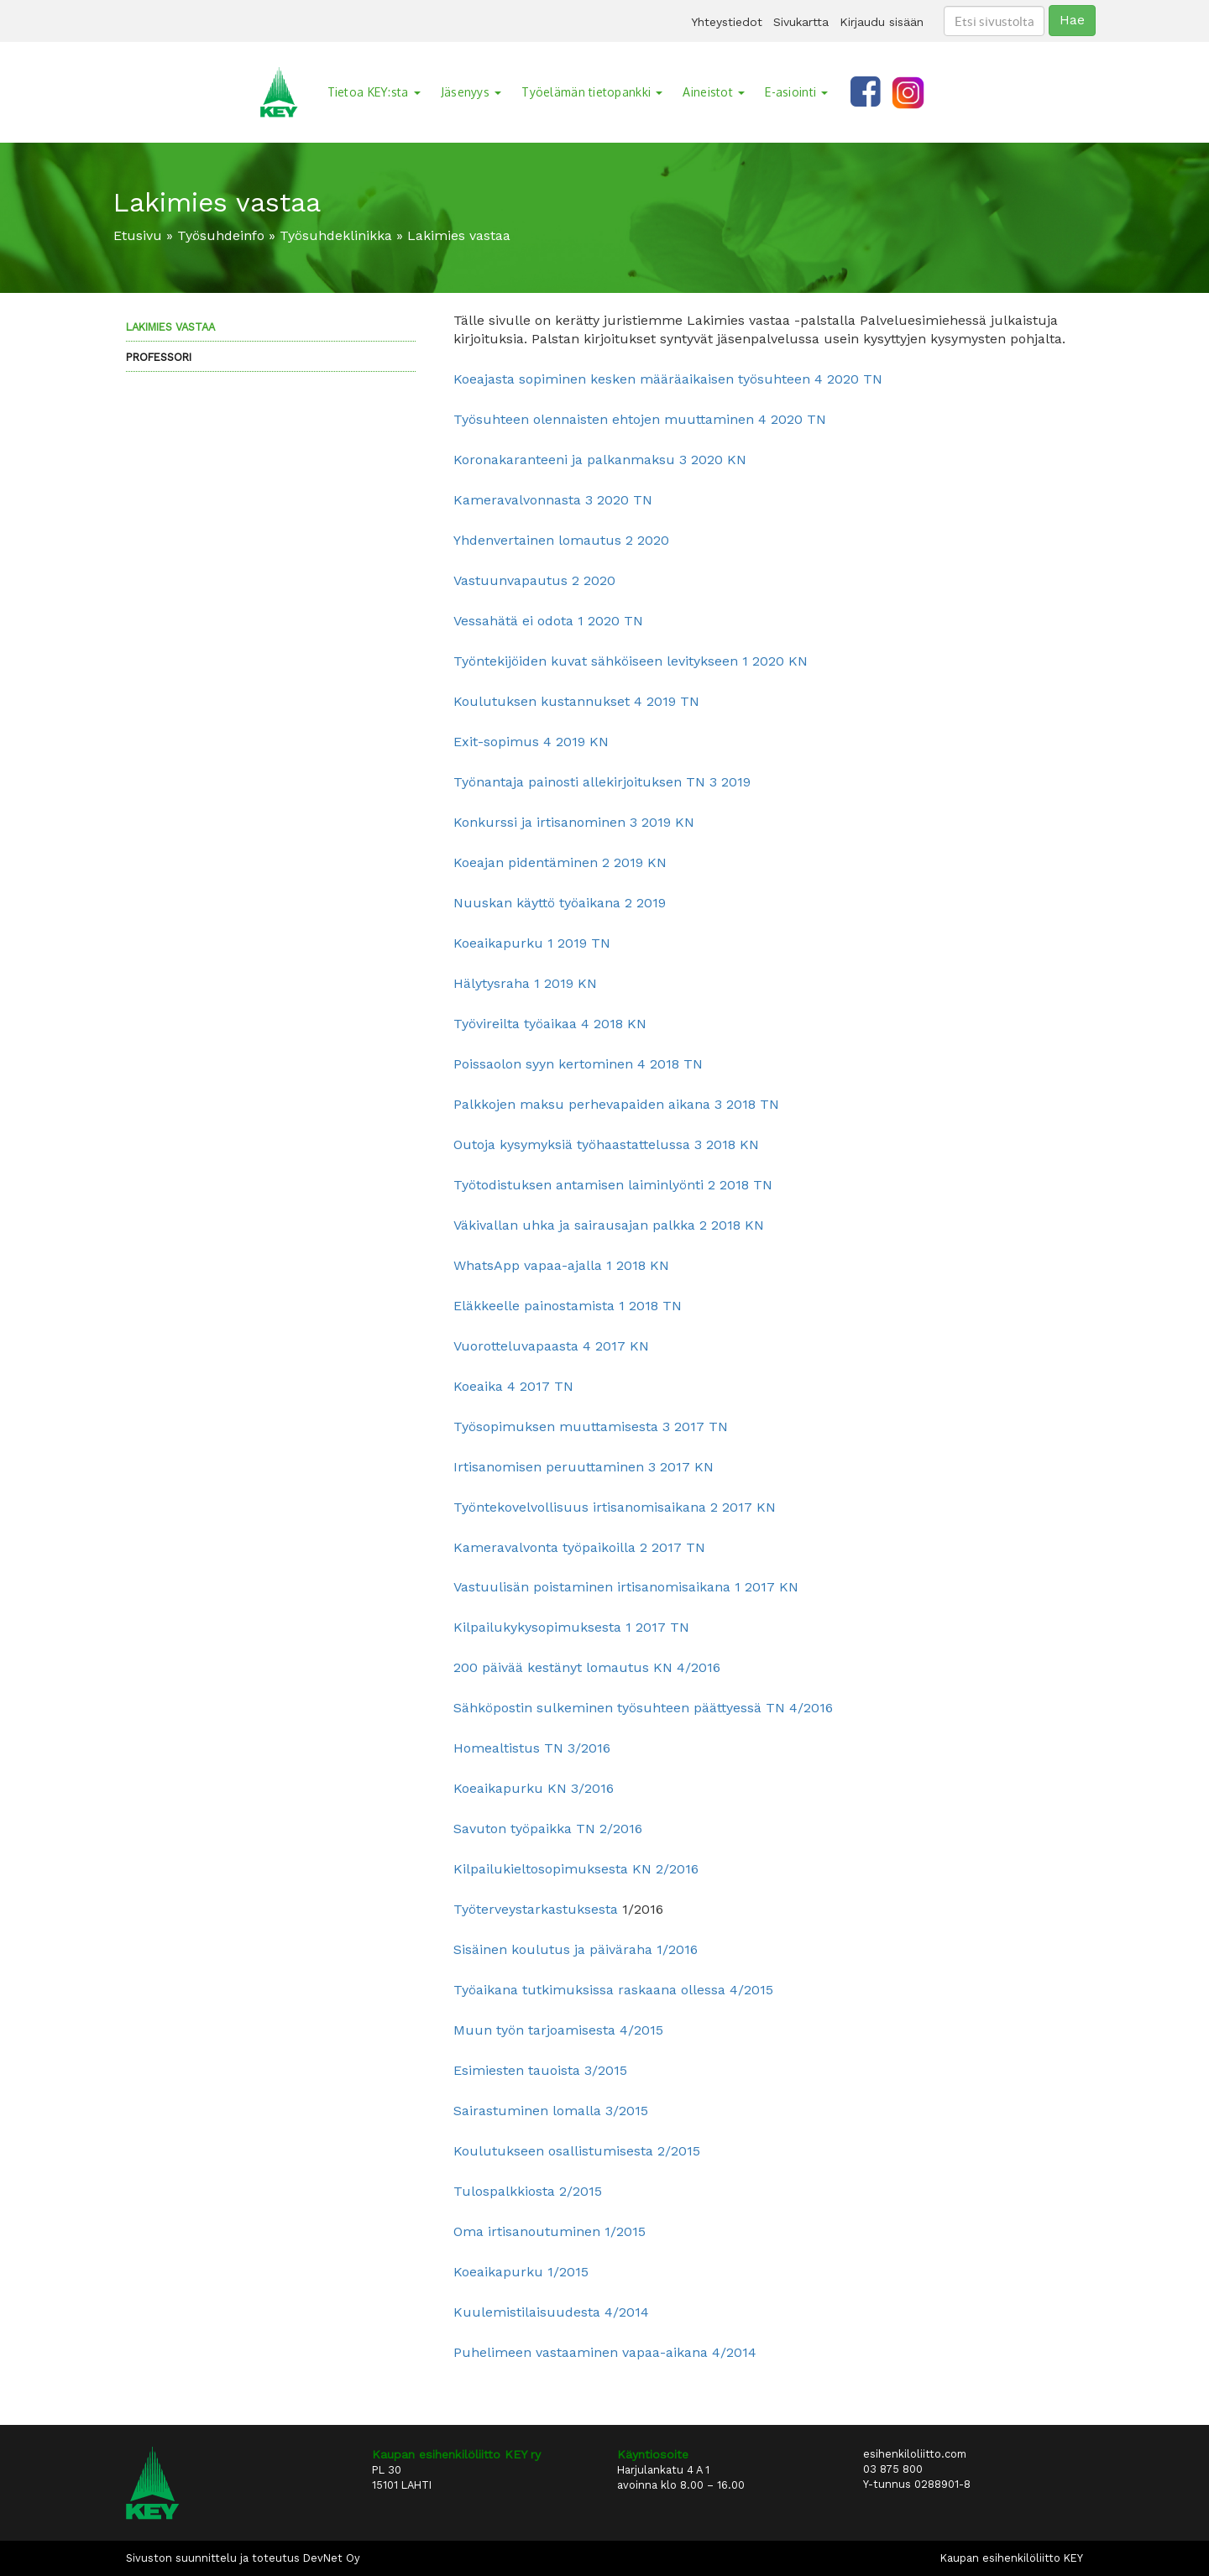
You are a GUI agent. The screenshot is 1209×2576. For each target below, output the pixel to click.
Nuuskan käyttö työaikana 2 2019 (559, 903)
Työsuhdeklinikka (336, 235)
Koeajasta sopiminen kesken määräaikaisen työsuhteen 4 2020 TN (667, 379)
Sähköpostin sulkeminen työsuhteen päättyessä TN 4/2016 (643, 1708)
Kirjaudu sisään (882, 22)
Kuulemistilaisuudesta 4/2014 (551, 2312)
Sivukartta (801, 22)
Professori (158, 357)
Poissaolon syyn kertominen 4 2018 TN (578, 1064)
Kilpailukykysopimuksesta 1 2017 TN (571, 1627)
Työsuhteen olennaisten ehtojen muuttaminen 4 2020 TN (639, 419)
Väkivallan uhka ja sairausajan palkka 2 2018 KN (608, 1225)
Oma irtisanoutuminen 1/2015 (549, 2231)
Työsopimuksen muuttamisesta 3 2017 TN (590, 1426)
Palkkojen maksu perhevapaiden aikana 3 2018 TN (616, 1104)
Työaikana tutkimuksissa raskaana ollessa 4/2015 (613, 1990)
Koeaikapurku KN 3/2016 (533, 1788)
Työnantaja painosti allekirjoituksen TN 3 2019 (602, 782)
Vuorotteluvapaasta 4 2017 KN (551, 1346)
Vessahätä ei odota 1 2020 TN (548, 621)
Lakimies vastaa (170, 327)
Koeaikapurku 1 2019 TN (531, 943)
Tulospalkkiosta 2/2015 (527, 2191)
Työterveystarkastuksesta (535, 1909)
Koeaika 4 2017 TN (513, 1386)
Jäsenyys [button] (471, 92)
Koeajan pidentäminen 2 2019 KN (560, 862)
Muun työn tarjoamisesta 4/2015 (558, 2030)
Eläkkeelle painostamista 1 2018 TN (567, 1306)
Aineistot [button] (714, 92)
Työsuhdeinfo (220, 235)
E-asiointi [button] (796, 92)
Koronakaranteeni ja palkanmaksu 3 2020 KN (599, 460)
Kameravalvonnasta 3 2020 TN (552, 500)
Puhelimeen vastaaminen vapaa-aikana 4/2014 (604, 2352)
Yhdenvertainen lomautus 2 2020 (561, 540)
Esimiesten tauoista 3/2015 (540, 2070)
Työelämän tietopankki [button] (591, 92)
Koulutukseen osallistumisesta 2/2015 (576, 2151)
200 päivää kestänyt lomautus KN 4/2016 (586, 1667)
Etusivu (137, 235)
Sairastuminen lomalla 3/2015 (550, 2111)
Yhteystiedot (726, 22)
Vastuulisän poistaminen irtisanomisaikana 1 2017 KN (625, 1587)
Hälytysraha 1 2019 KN (525, 983)
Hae (1072, 20)
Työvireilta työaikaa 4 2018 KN (549, 1024)
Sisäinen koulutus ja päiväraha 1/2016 (575, 1949)
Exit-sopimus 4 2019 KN (531, 742)
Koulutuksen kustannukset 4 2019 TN (576, 701)
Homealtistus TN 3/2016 (531, 1748)
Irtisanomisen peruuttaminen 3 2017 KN (583, 1467)
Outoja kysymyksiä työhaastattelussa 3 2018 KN (606, 1144)
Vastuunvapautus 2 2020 (534, 580)
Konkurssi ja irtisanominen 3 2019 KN (573, 822)
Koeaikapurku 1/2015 (521, 2272)
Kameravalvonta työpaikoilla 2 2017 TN (579, 1547)
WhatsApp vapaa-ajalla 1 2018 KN (561, 1265)
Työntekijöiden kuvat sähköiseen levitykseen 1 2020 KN (630, 661)
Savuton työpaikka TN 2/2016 (547, 1829)
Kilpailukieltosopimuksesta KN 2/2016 (576, 1869)
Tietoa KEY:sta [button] (374, 92)
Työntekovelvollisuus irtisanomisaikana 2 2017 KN (614, 1507)
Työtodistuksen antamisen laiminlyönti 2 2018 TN (612, 1185)
